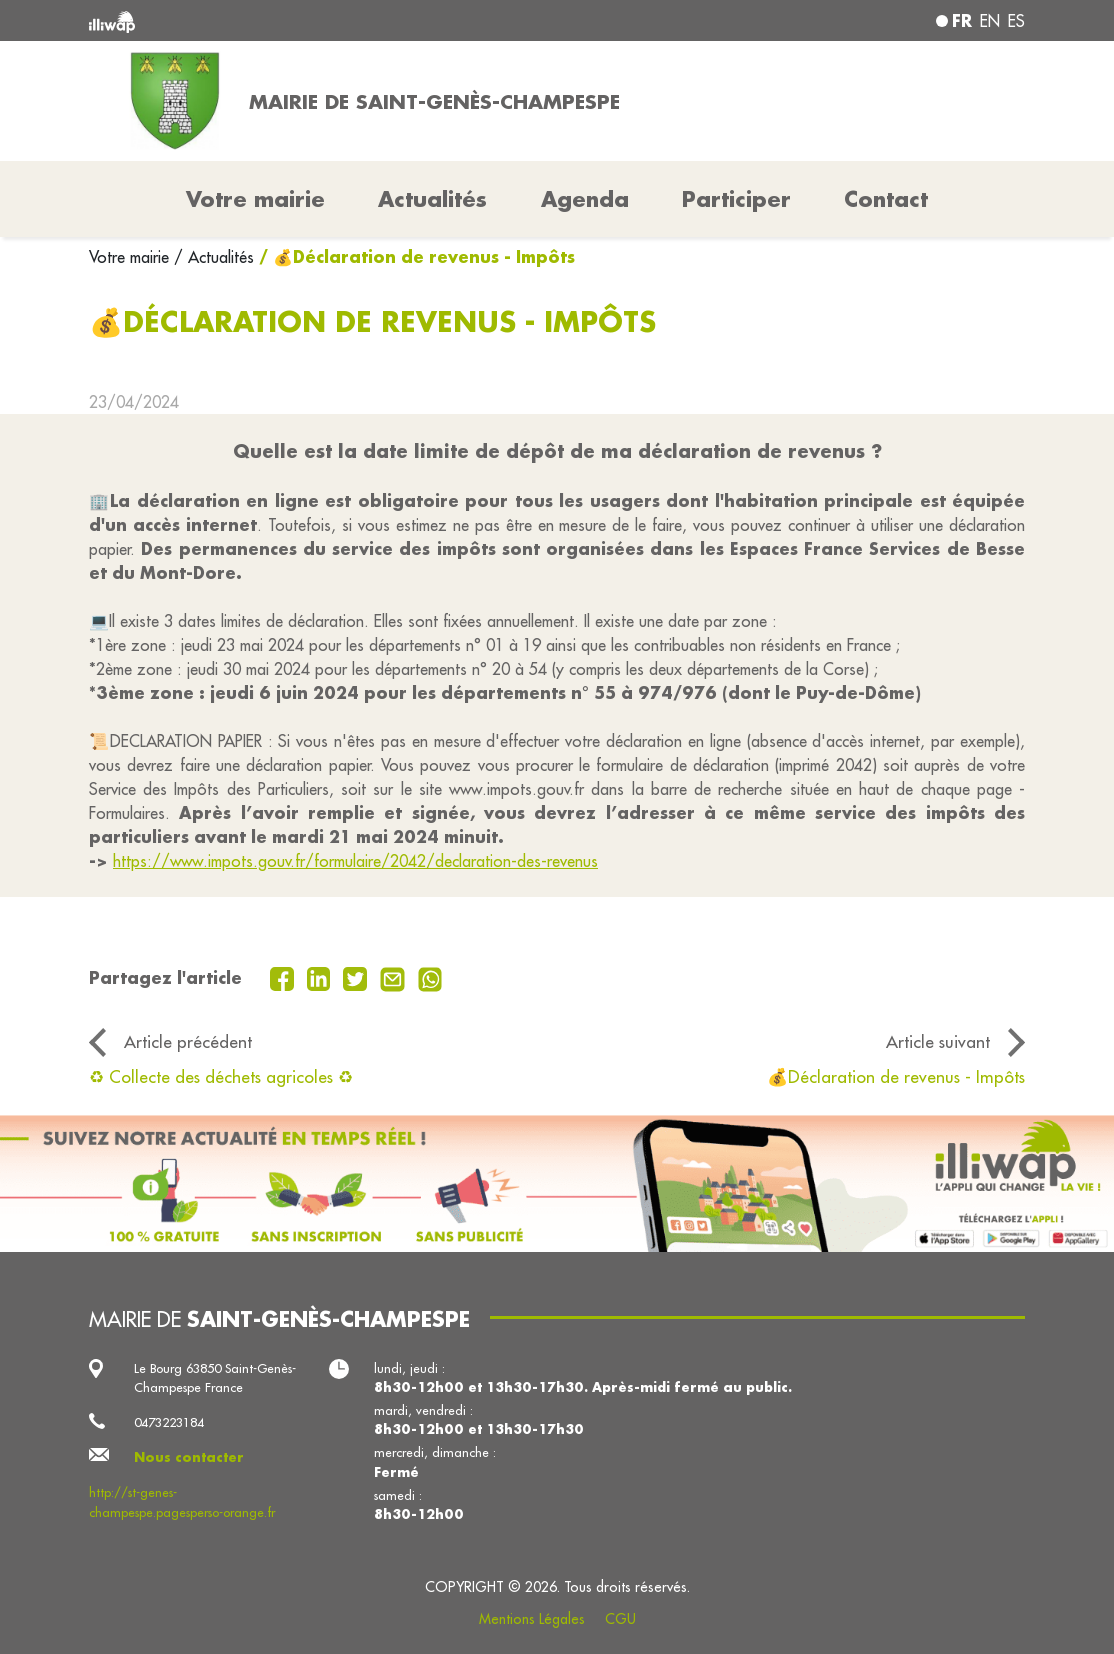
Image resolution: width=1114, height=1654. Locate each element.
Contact (886, 199)
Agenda (585, 199)
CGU (620, 1619)
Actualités (432, 199)
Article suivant (938, 1042)
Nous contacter (189, 1457)
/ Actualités (214, 257)
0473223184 (169, 1422)
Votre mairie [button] (255, 199)
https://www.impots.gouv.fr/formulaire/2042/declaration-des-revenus (355, 861)
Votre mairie (131, 257)
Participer (736, 199)
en (990, 21)
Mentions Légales (532, 1619)
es (1016, 21)
